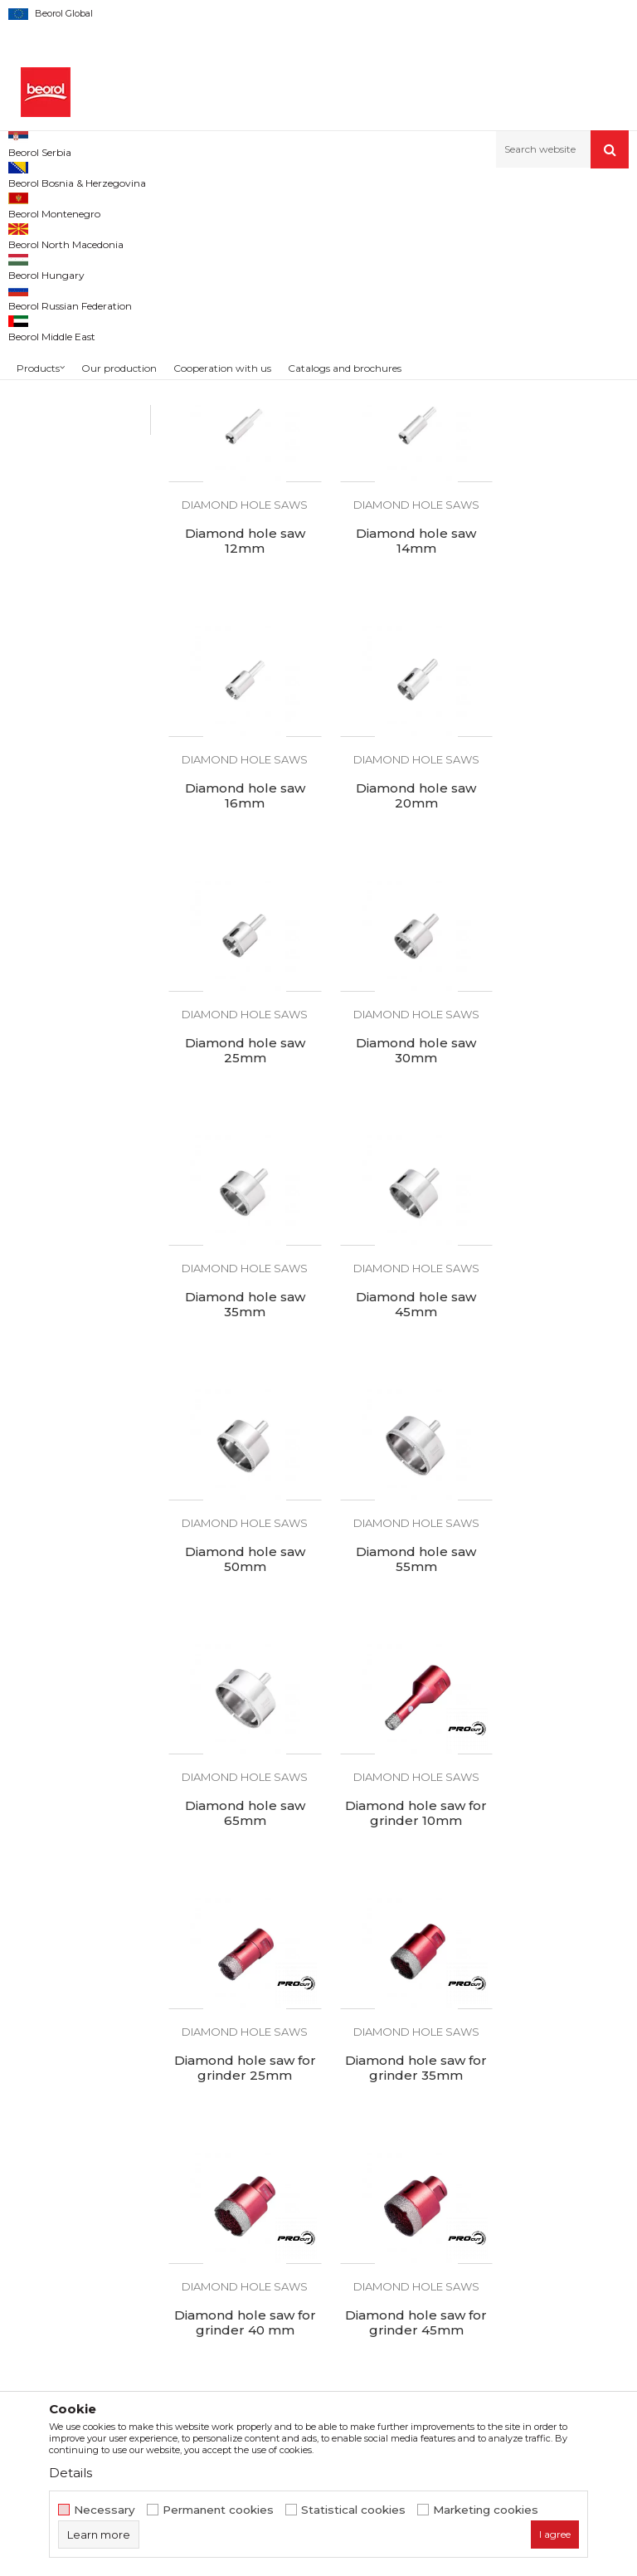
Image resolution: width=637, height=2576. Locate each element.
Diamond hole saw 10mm (398, 468)
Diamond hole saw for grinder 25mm (558, 1437)
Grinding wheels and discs (74, 280)
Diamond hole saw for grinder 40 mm (398, 1680)
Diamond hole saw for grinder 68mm (239, 1922)
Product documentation (344, 2210)
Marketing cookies (485, 2510)
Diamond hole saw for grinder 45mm (558, 1680)
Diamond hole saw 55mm (558, 1195)
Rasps (32, 349)
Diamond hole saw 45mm (239, 1195)
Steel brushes (50, 309)
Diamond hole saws (67, 369)
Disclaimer (490, 2164)
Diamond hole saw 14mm (239, 710)
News (290, 2164)
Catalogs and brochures (342, 2234)
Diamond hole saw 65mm (239, 1437)
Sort (431, 231)
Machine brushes (60, 329)
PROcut (44, 452)
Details (70, 2473)
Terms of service (507, 2141)
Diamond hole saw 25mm (239, 953)
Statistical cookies (353, 2510)
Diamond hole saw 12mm (558, 468)
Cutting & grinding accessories (287, 204)
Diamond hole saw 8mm (239, 468)
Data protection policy (524, 2187)
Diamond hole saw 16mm (398, 710)
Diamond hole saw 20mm (558, 710)
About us (300, 2141)
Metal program (166, 204)
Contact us (305, 2257)
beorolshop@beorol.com (138, 2215)
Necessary (104, 2510)
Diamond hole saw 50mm (398, 1195)
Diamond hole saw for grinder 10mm (398, 1437)
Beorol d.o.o (36, 204)
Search (75, 576)
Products (97, 204)
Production (306, 2187)
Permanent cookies (218, 2510)
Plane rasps (44, 389)
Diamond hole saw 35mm (558, 953)
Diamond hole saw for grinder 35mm (239, 1680)
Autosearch (367, 231)
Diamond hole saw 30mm (398, 953)
